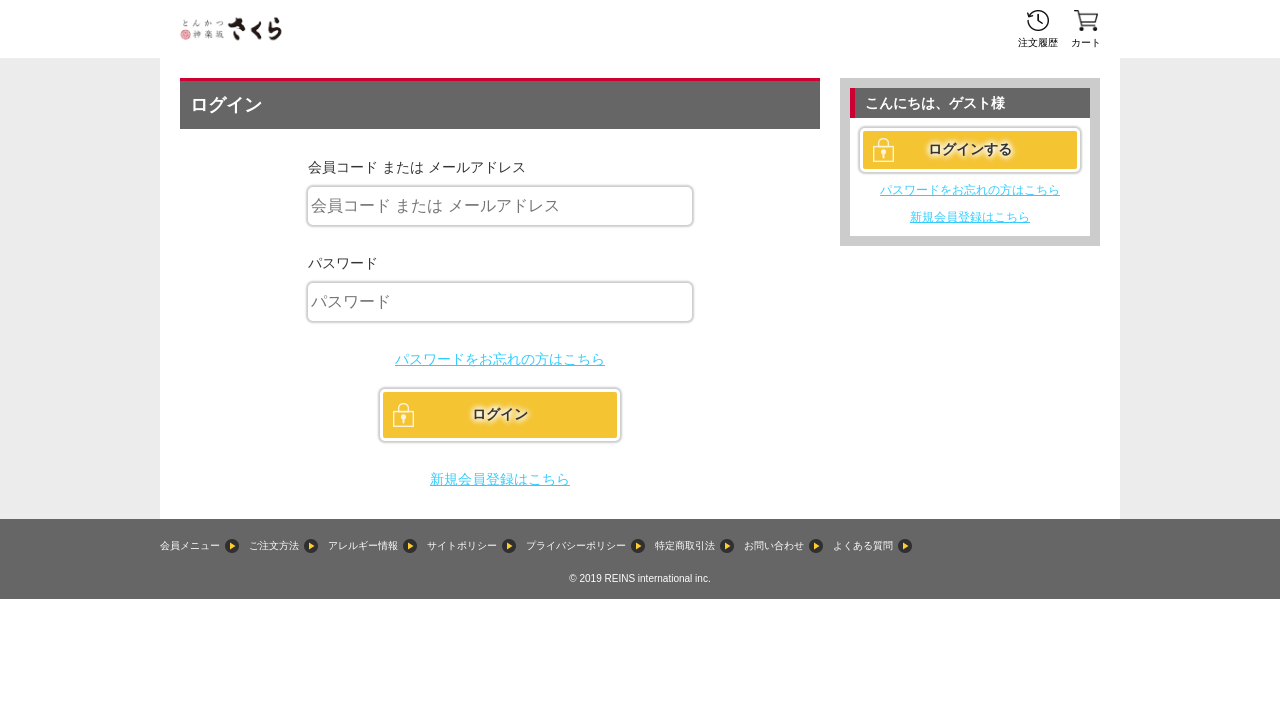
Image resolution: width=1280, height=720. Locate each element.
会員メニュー (190, 545)
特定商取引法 (685, 545)
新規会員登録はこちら (500, 479)
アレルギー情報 (363, 545)
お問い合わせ (774, 545)
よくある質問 (863, 545)
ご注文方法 (274, 545)
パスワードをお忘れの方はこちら (500, 359)
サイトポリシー (462, 545)
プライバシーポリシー (576, 545)
